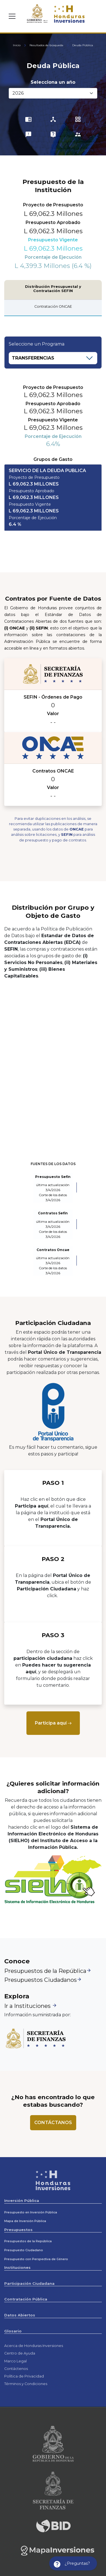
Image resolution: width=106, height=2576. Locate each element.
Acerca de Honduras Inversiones (33, 2346)
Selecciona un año (53, 82)
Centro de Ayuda (19, 2353)
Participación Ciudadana (29, 2283)
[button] (53, 497)
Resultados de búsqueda (46, 45)
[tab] (53, 498)
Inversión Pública (21, 2201)
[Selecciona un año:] (53, 93)
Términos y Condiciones (25, 2384)
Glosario (13, 2331)
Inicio (17, 45)
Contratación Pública (25, 2299)
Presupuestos (18, 2230)
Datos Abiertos (19, 2315)
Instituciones (17, 2267)
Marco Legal (15, 2361)
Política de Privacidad (24, 2376)
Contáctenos (16, 2369)
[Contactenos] (53, 2122)
